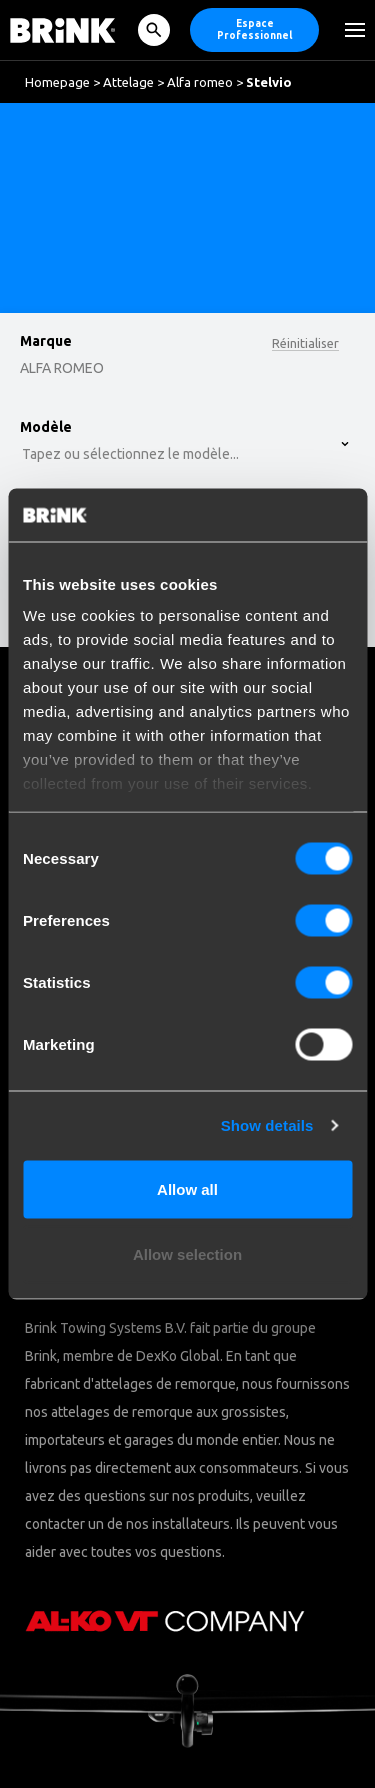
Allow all (187, 1188)
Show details (267, 1125)
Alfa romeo (200, 82)
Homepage (57, 82)
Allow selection (187, 1254)
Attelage (128, 82)
